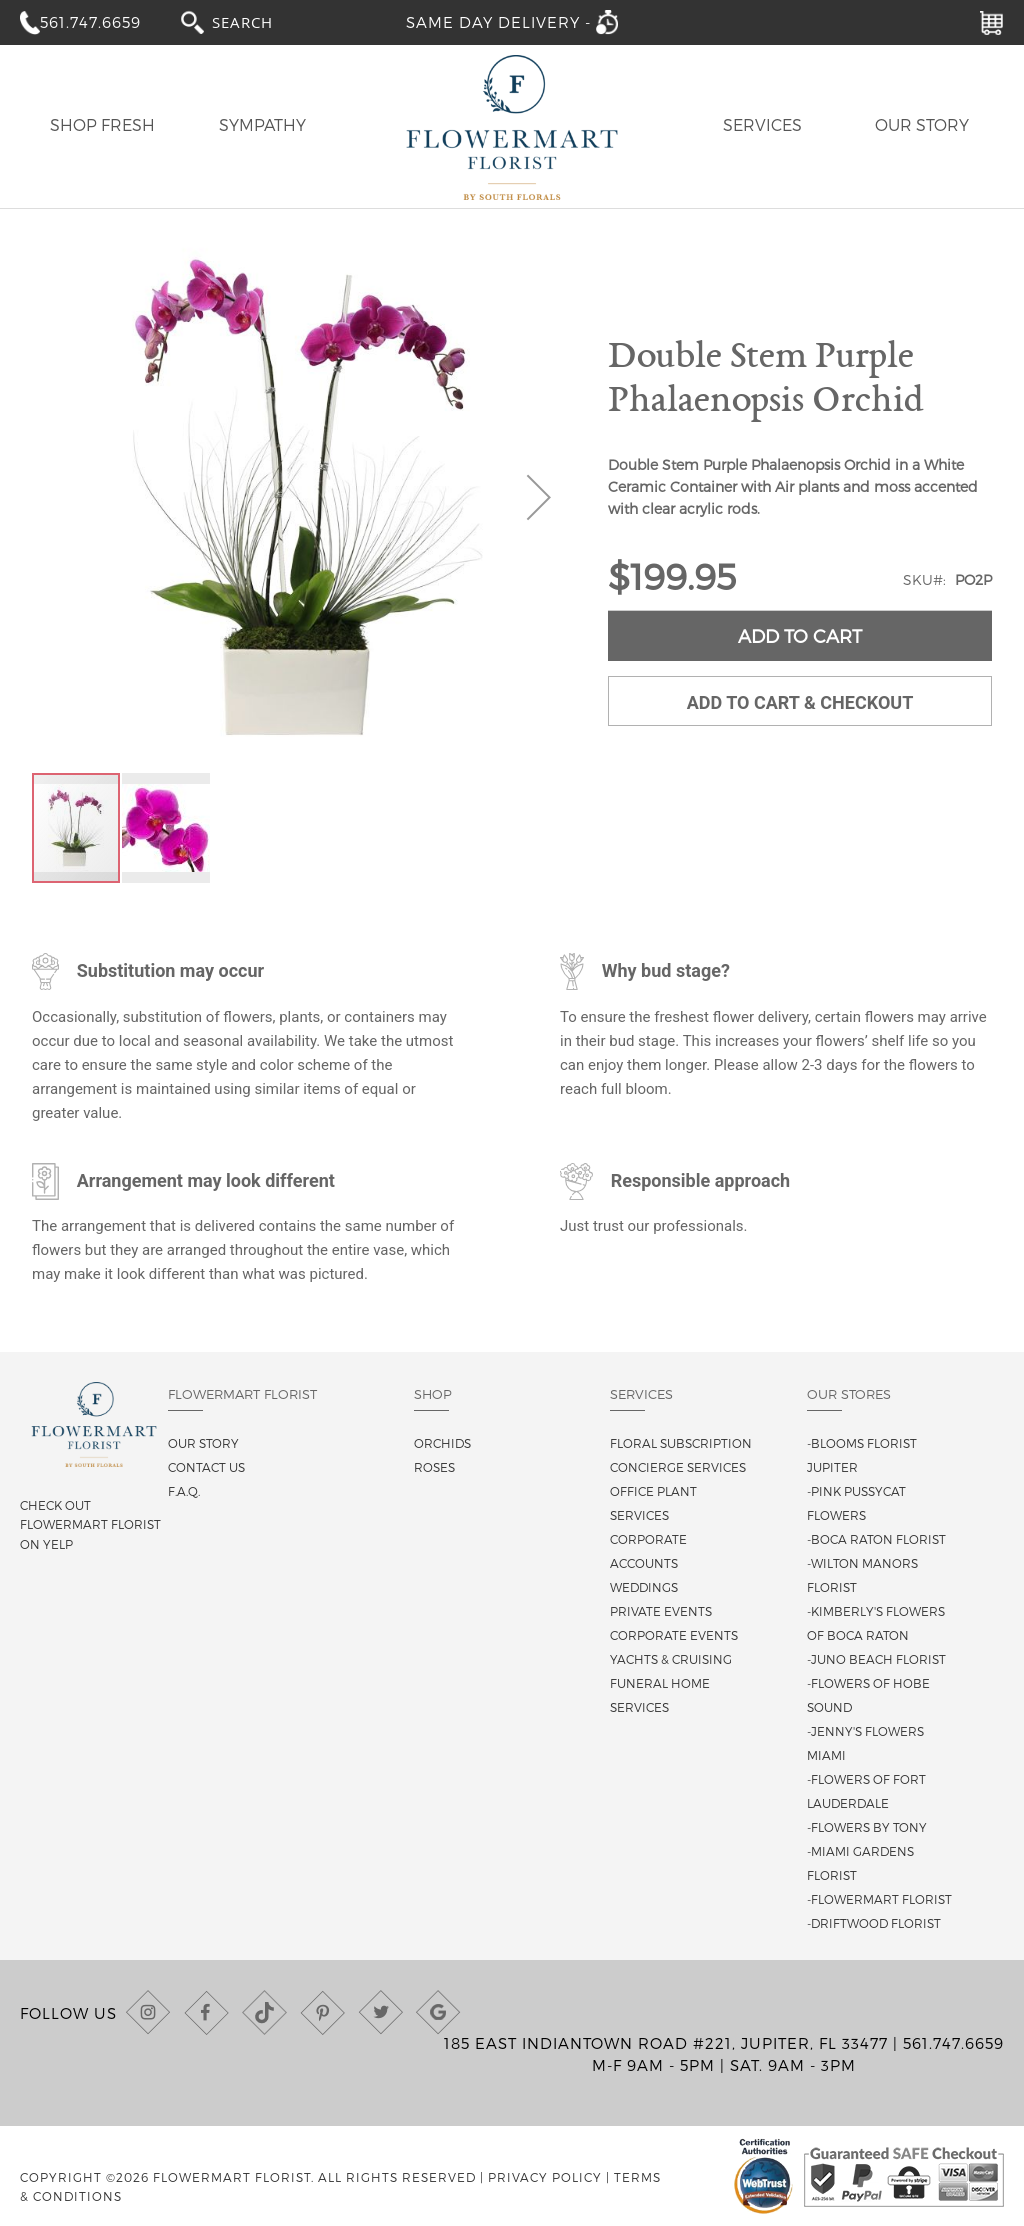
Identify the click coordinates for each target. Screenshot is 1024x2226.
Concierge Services (678, 1467)
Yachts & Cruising (671, 1659)
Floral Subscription (681, 1443)
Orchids (442, 1443)
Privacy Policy (545, 2177)
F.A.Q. (184, 1491)
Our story (203, 1443)
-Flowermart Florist (879, 1899)
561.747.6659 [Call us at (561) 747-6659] (953, 2043)
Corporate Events (674, 1635)
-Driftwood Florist (874, 1923)
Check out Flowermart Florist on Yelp (90, 1524)
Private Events (661, 1611)
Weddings (644, 1587)
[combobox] (261, 21)
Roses (434, 1467)
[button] (539, 497)
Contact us (206, 1467)
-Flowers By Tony (867, 1827)
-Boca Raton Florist (876, 1539)
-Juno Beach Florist (876, 1659)
